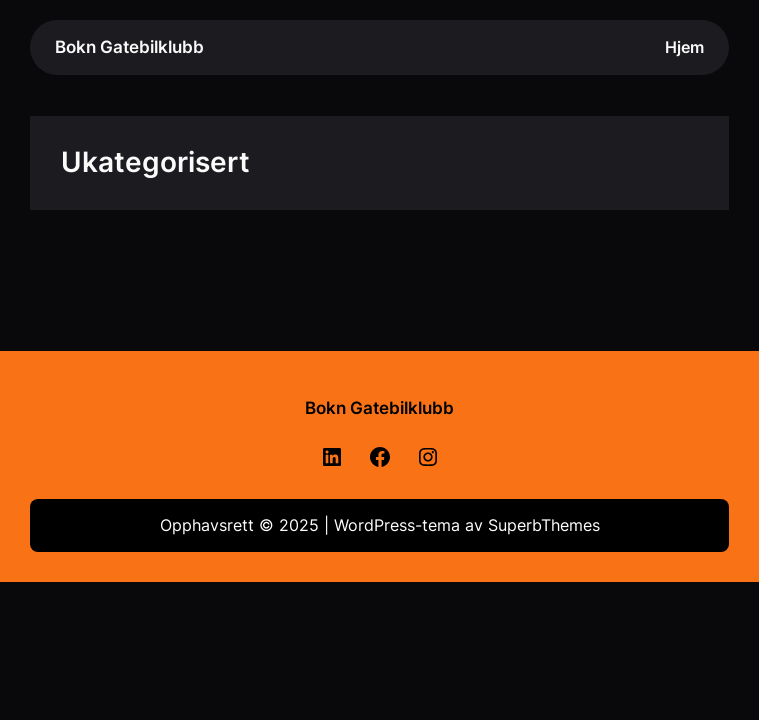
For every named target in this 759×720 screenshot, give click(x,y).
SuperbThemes (544, 525)
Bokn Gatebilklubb (129, 47)
